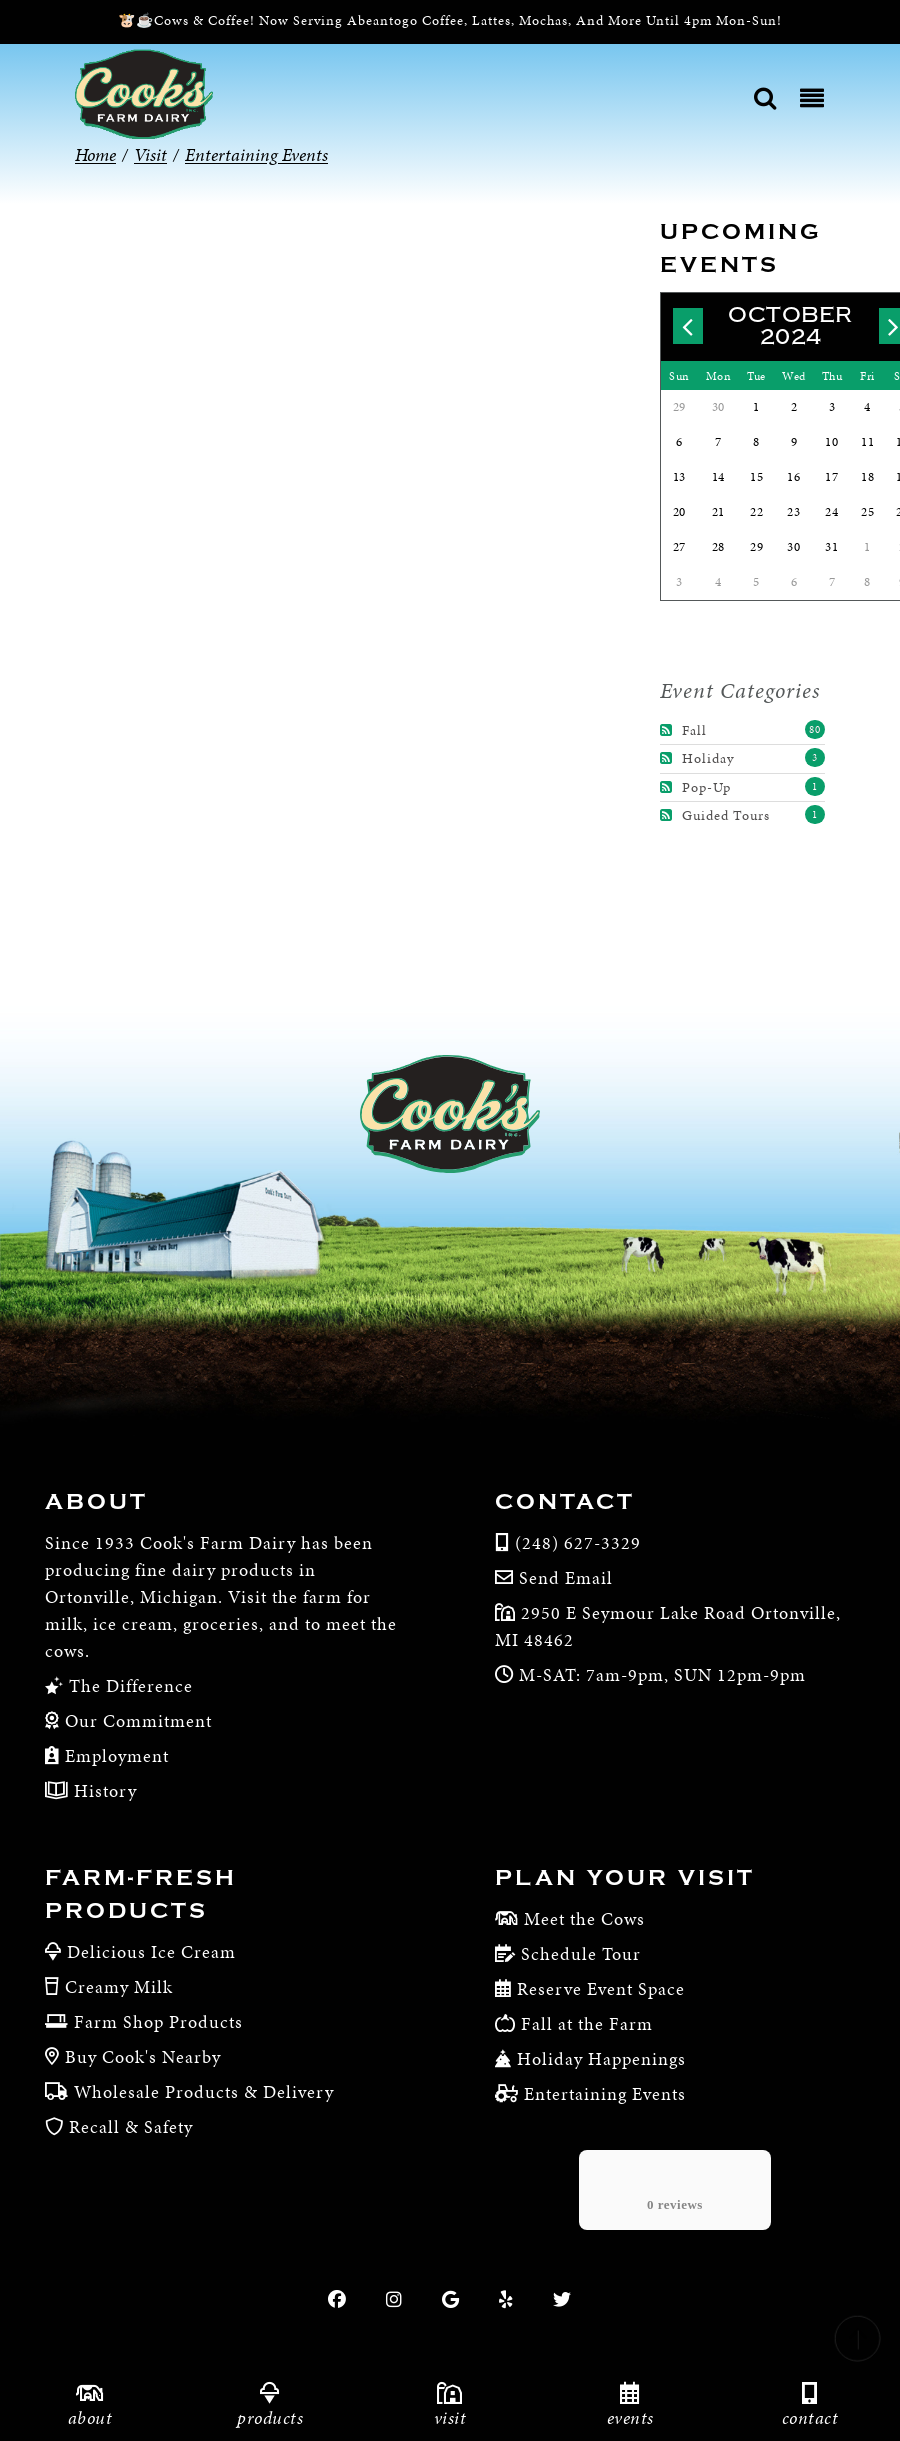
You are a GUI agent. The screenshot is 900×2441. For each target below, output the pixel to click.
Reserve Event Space (601, 1988)
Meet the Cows (584, 1918)
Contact (565, 1502)
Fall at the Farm (587, 2023)
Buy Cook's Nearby (143, 2056)
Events (630, 2405)
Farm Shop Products (158, 2021)
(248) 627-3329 (578, 1542)
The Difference (128, 1685)
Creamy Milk (119, 1986)
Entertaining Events (605, 2093)
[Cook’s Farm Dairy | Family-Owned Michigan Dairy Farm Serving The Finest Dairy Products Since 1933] (144, 92)
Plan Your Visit (625, 1878)
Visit (450, 2405)
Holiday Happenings (601, 2058)
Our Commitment (136, 1720)
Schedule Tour (581, 1953)
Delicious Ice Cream (151, 1951)
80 (815, 729)
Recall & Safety (131, 2126)
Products (270, 2405)
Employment (114, 1755)
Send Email (566, 1577)
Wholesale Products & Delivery (204, 2091)
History (103, 1790)
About (96, 1502)
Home (95, 154)
